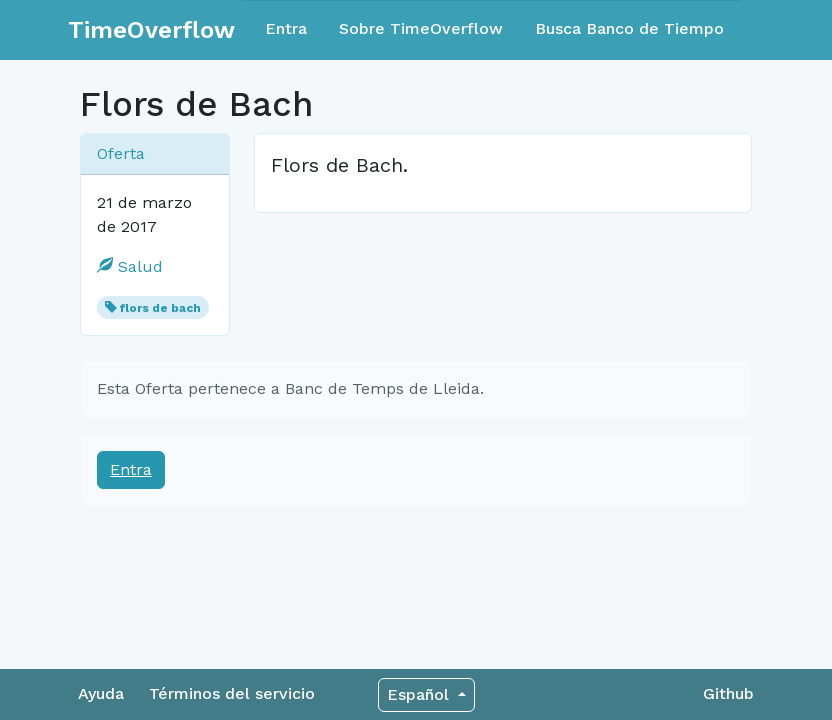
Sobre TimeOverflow (421, 28)
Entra (286, 28)
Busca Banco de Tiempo (629, 28)
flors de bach (160, 308)
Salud (130, 266)
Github (728, 693)
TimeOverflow (151, 30)
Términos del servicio (232, 693)
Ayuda (101, 693)
